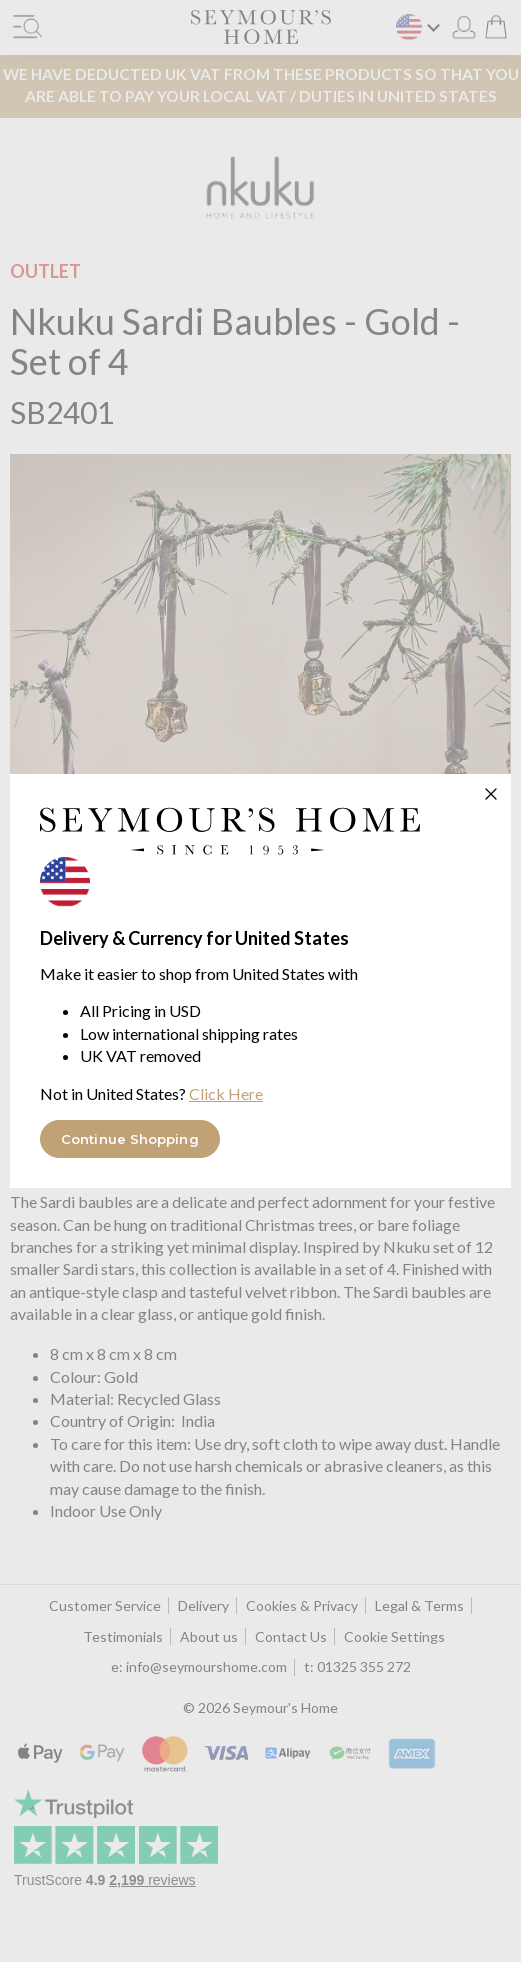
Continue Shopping (130, 1139)
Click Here (226, 1093)
